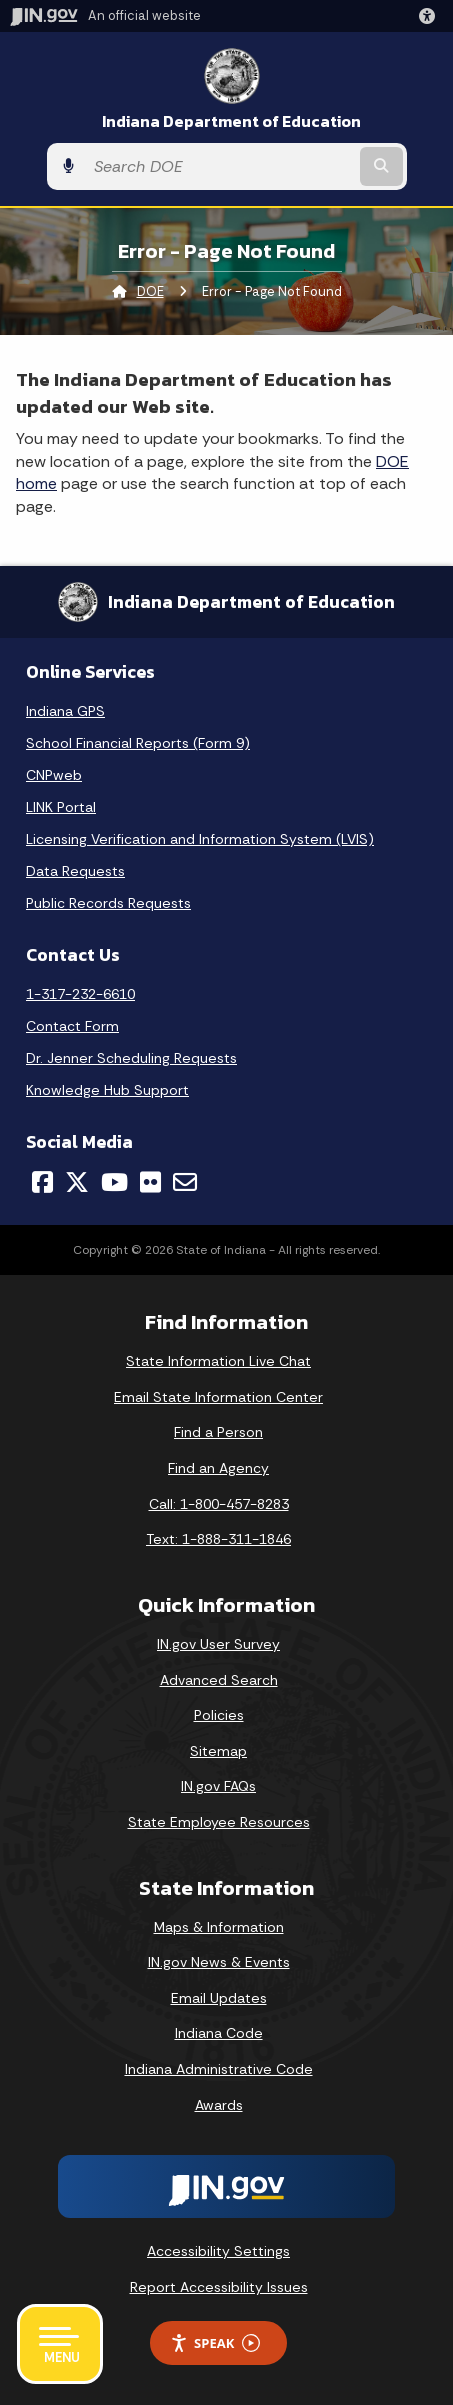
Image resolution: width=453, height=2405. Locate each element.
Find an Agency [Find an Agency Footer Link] (218, 1468)
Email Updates (219, 1998)
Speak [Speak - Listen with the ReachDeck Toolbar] (215, 2343)
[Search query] (220, 166)
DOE (150, 291)
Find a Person (218, 1432)
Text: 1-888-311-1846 (218, 1539)
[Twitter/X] (77, 1182)
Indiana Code (219, 2033)
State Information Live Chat (218, 1361)
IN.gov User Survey (218, 1644)
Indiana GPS (65, 711)
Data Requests (75, 871)
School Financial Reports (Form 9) (138, 743)
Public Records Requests (108, 903)
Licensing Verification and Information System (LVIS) (200, 839)
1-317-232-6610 (80, 994)
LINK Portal (61, 807)
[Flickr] (150, 1182)
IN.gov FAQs (218, 1786)
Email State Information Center (218, 1397)
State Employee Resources (219, 1822)
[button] (431, 16)
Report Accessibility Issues (219, 2287)
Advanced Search (219, 1680)
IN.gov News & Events (219, 1962)
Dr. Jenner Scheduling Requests (131, 1058)
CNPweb (54, 775)
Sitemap (218, 1751)
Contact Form (72, 1026)
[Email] (185, 1182)
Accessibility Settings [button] (218, 2251)
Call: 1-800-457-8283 (219, 1504)
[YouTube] (114, 1182)
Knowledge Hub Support (107, 1090)
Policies (219, 1715)
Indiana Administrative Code (219, 2069)
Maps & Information (219, 1927)
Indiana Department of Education (231, 121)
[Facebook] (42, 1182)
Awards (219, 2105)
